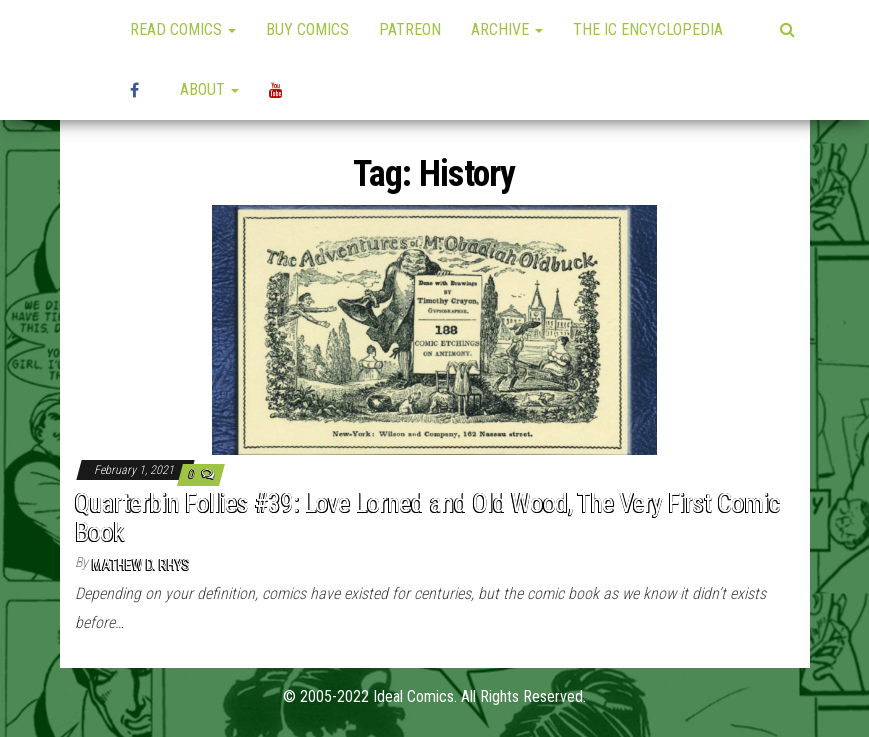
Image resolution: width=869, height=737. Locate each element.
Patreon (410, 29)
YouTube (279, 90)
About (209, 89)
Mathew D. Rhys (141, 565)
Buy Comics (307, 29)
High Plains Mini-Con (140, 90)
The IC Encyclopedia (648, 29)
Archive (507, 29)
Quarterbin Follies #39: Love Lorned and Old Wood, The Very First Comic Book (428, 517)
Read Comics (183, 29)
